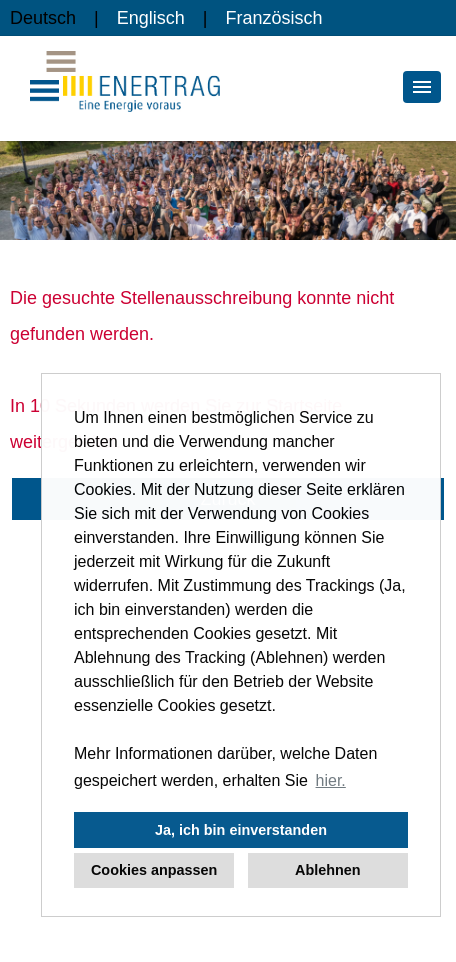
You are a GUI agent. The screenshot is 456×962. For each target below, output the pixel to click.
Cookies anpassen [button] (154, 870)
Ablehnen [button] (328, 870)
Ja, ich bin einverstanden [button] (241, 830)
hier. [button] (331, 780)
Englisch (151, 18)
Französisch (273, 18)
